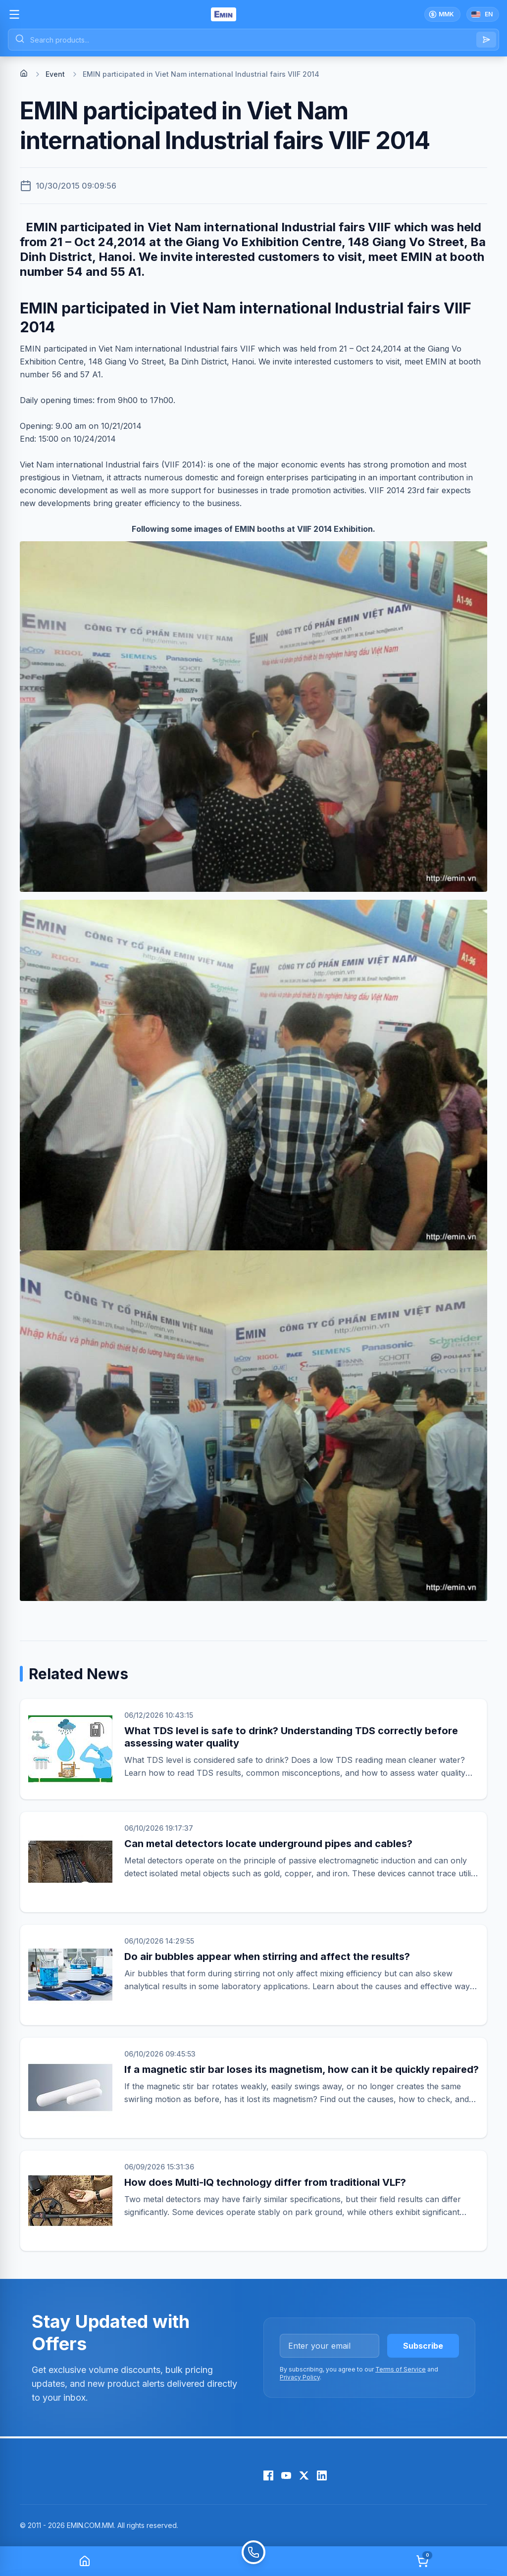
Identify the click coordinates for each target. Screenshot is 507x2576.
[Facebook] (268, 2475)
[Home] (24, 73)
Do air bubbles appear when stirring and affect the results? (267, 1956)
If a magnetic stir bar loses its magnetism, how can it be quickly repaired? (301, 2069)
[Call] (253, 2561)
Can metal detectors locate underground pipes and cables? (268, 1844)
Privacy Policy (300, 2377)
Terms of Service (400, 2369)
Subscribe (423, 2346)
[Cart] (422, 2561)
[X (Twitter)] (304, 2475)
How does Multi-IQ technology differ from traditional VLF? (265, 2182)
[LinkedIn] (322, 2475)
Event (55, 74)
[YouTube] (286, 2475)
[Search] (486, 40)
